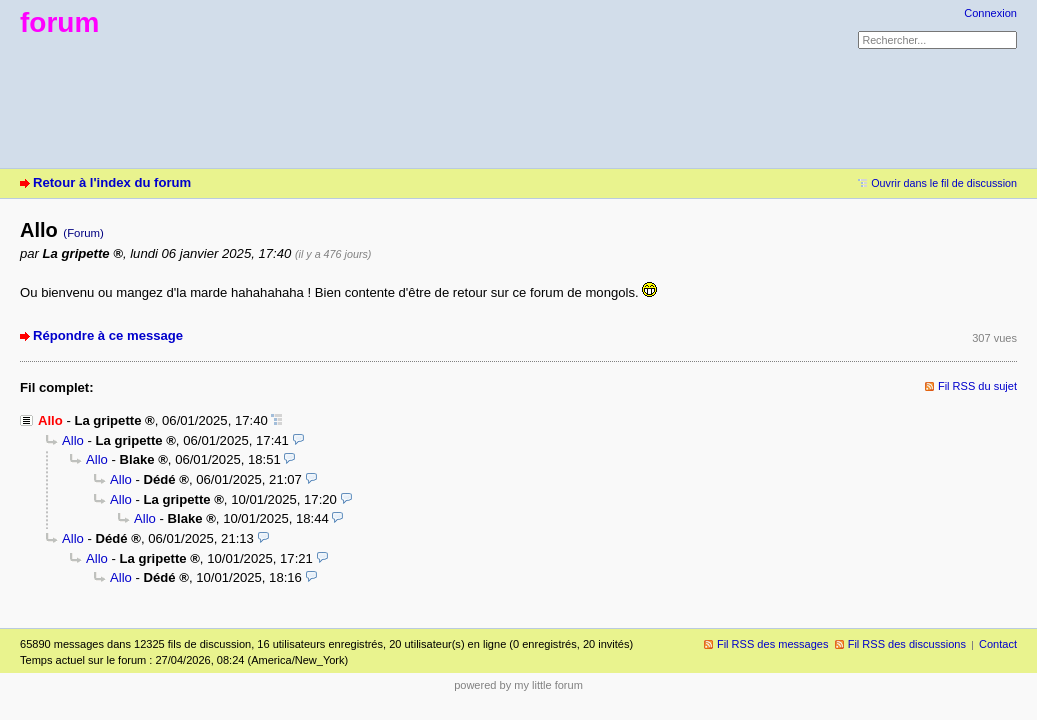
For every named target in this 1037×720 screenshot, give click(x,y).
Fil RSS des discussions (907, 644)
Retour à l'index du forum (112, 182)
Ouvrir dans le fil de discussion (944, 183)
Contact (998, 644)
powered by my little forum (518, 685)
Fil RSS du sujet (977, 386)
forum (59, 22)
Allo (73, 440)
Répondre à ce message (108, 335)
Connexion (990, 13)
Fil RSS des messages (773, 644)
